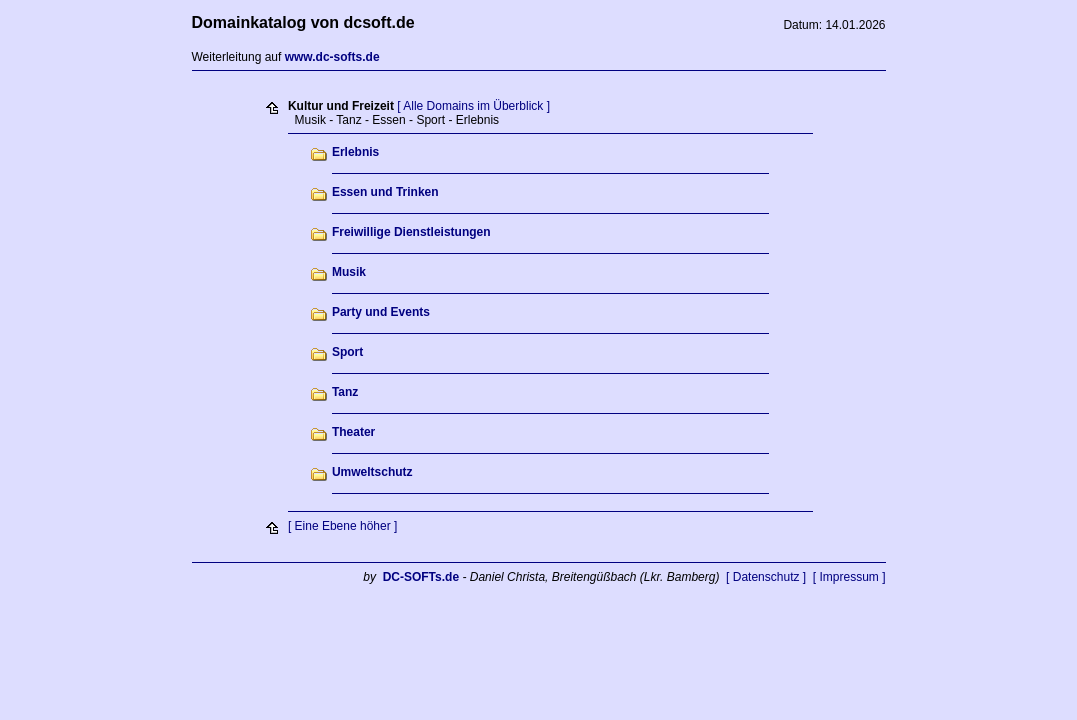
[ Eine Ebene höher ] (342, 526)
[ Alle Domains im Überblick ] (473, 106)
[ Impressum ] (849, 577)
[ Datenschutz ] (766, 577)
